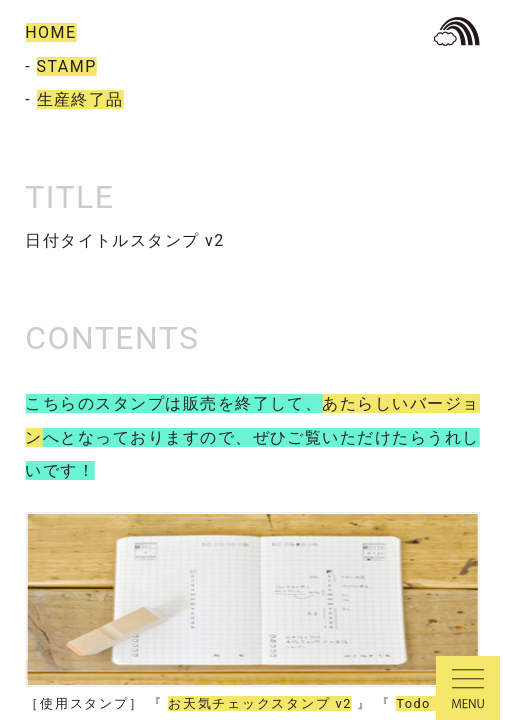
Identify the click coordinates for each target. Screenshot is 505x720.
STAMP (67, 66)
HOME (50, 32)
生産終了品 (80, 99)
